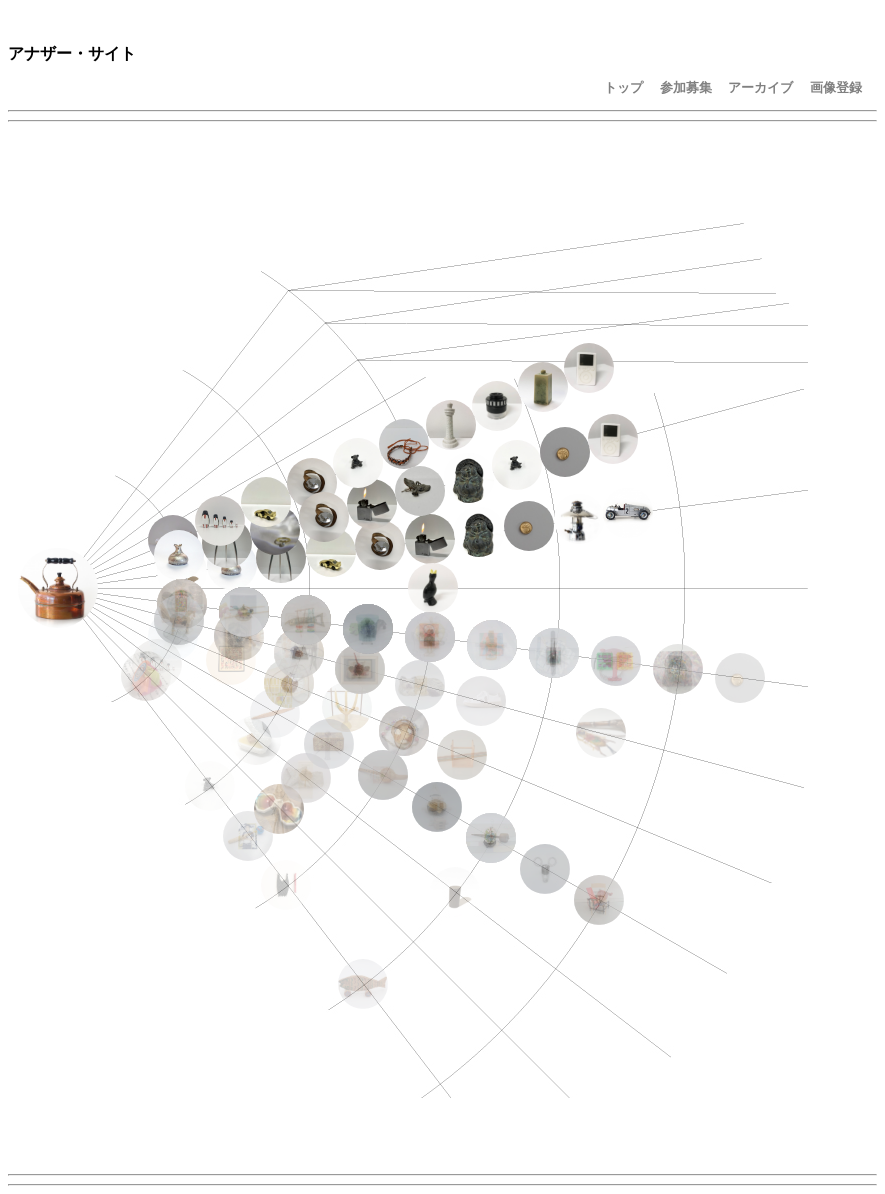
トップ (623, 87)
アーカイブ (760, 87)
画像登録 (836, 87)
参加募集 (686, 87)
